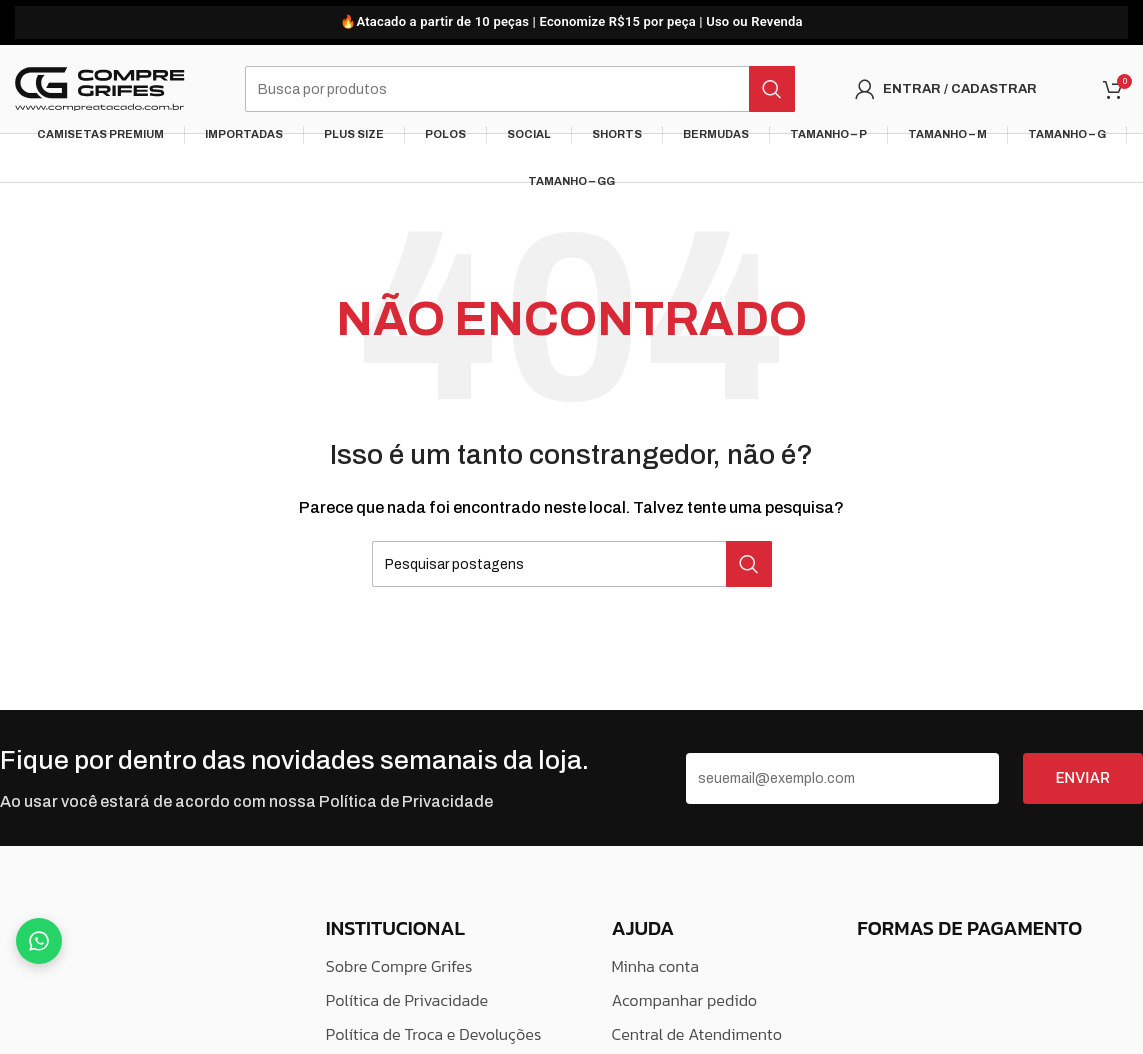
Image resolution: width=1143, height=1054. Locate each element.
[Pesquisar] (520, 90)
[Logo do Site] (100, 89)
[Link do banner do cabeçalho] (571, 22)
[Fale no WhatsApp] (39, 941)
